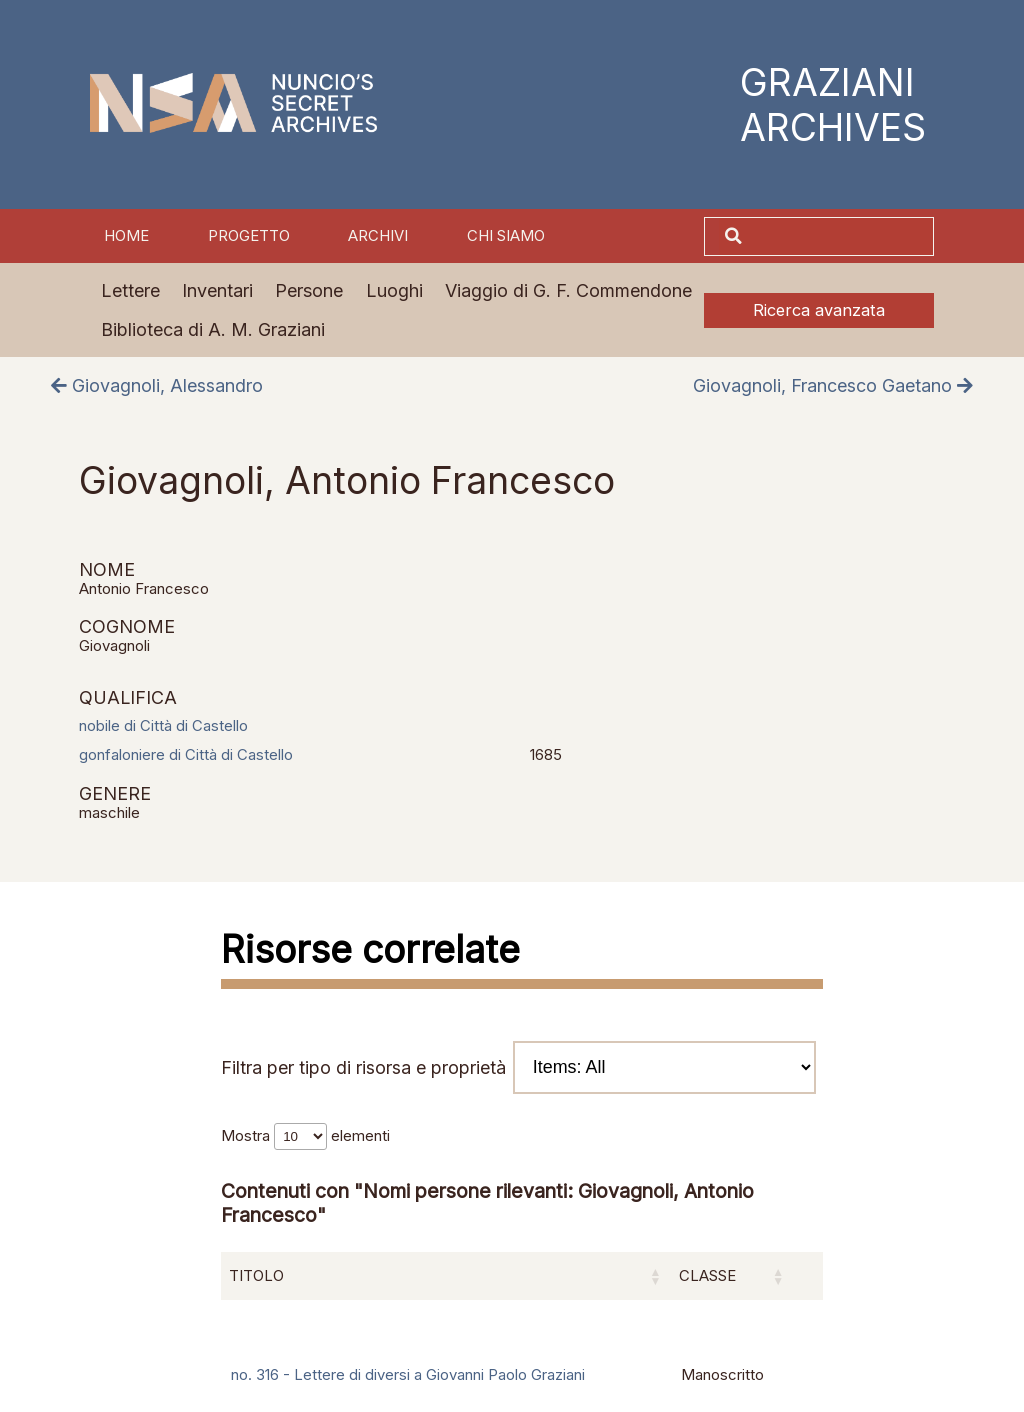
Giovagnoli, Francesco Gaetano (833, 385)
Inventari (217, 290)
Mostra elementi (305, 1136)
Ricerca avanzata (819, 310)
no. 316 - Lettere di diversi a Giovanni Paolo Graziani (408, 1375)
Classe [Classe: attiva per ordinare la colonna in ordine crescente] (707, 1276)
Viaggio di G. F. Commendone (568, 290)
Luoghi (394, 290)
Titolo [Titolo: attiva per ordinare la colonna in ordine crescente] (256, 1276)
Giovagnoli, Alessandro (157, 385)
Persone (309, 290)
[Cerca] (840, 236)
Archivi (378, 236)
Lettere (130, 290)
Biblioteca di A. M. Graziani (213, 329)
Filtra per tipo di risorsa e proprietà (518, 1067)
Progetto (249, 236)
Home (126, 236)
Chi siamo (506, 236)
